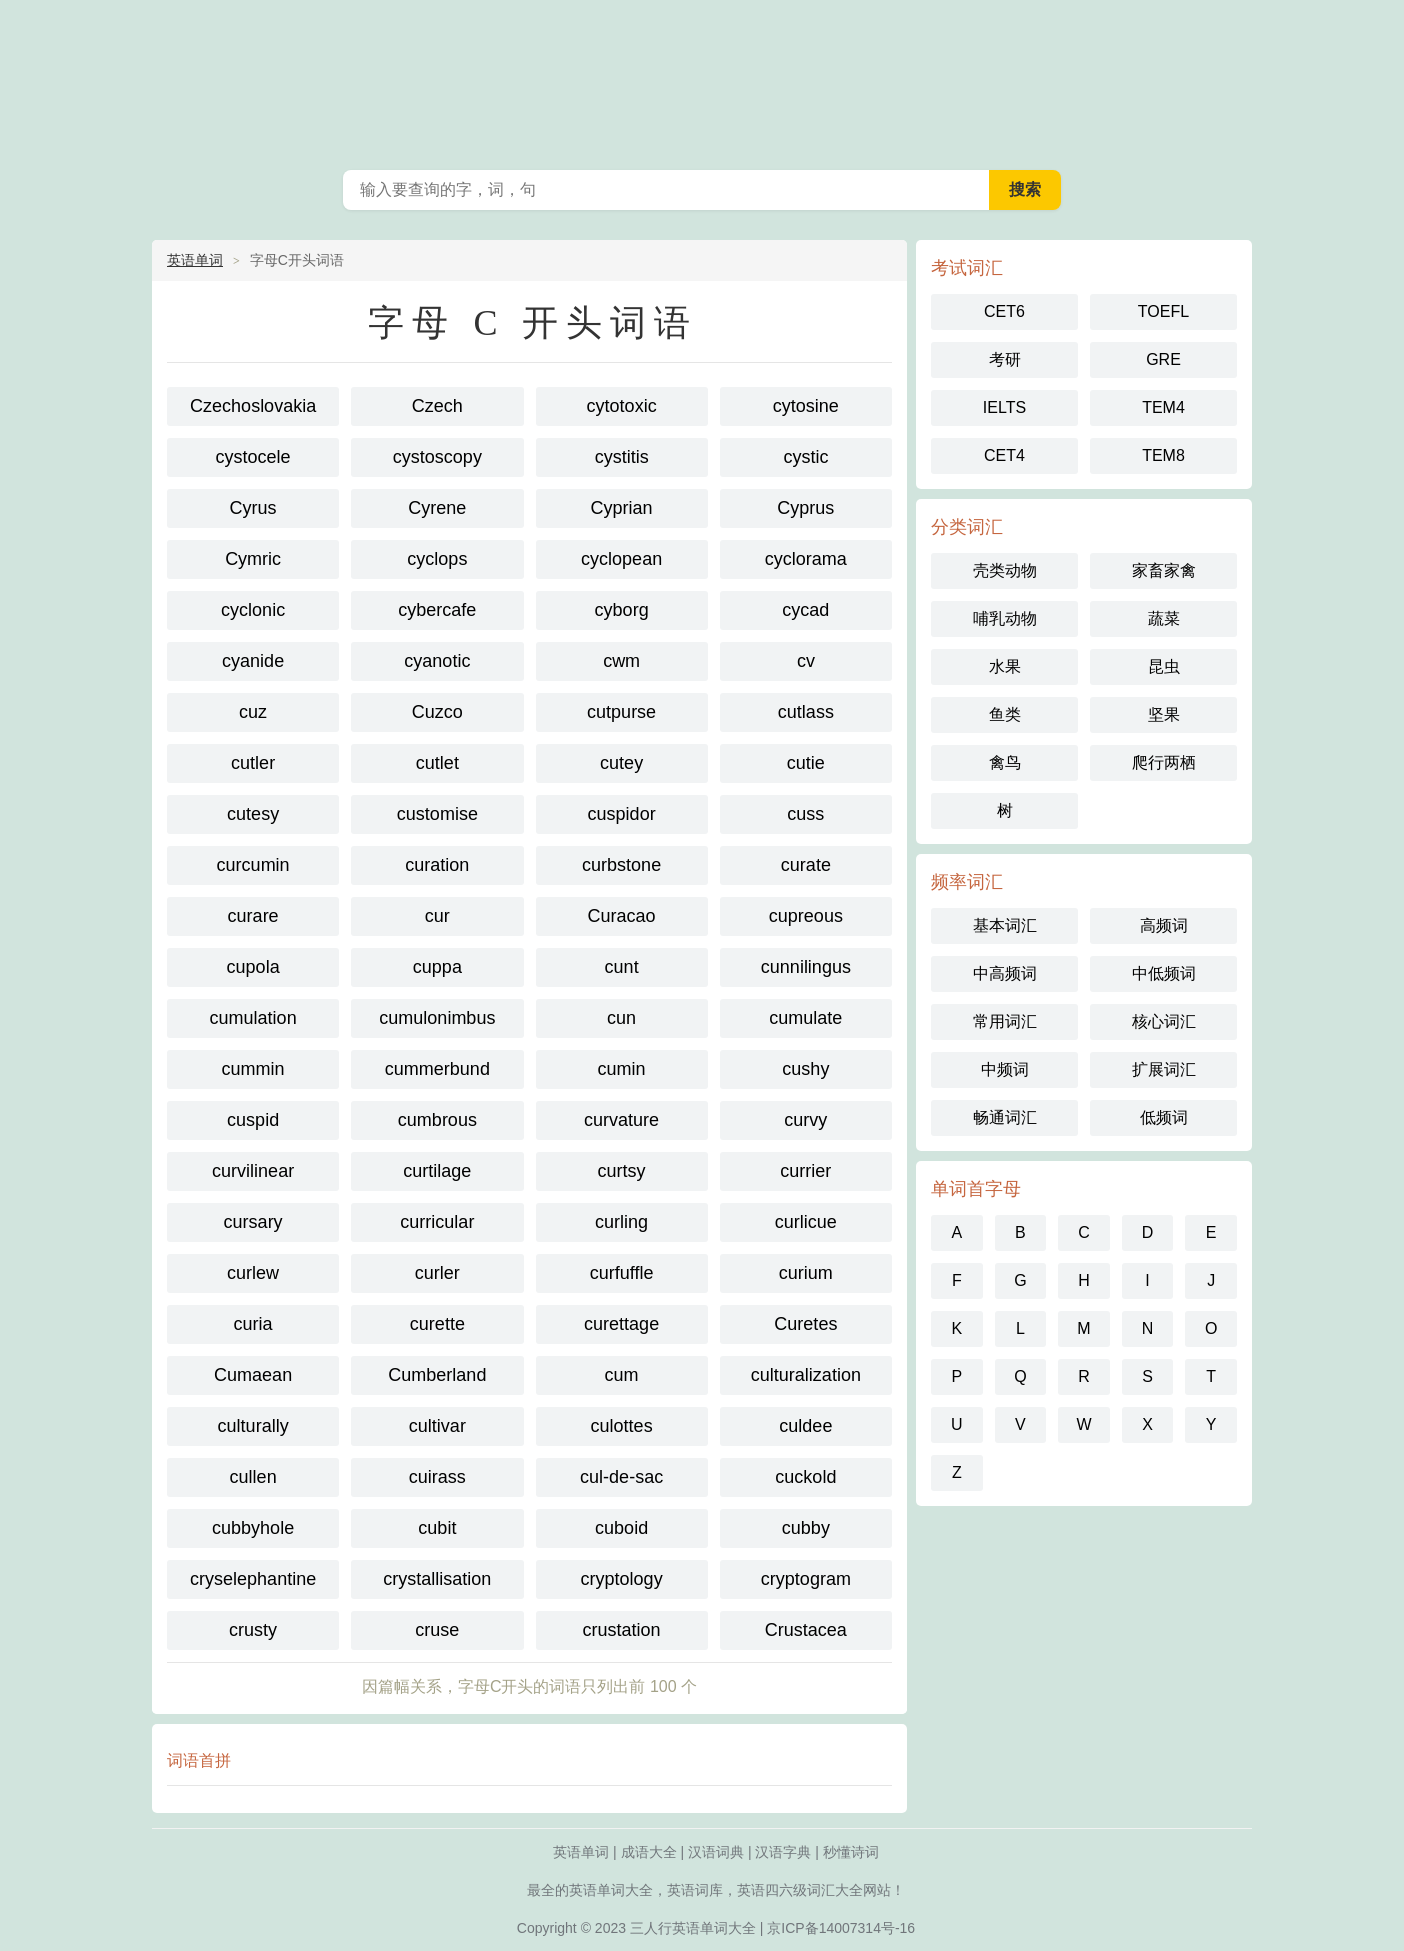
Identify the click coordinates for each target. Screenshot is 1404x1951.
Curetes (805, 1324)
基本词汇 (1005, 925)
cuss (805, 814)
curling (621, 1222)
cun (621, 1018)
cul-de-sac (621, 1477)
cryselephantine (253, 1579)
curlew (253, 1273)
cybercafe (437, 610)
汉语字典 (783, 1852)
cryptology (622, 1579)
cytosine (806, 406)
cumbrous (437, 1120)
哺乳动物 (1005, 618)
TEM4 (1163, 407)
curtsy (622, 1171)
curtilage (437, 1171)
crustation (622, 1630)
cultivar (437, 1426)
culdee (805, 1426)
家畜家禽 (1164, 570)
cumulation (253, 1018)
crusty (253, 1630)
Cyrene (437, 508)
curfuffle (622, 1273)
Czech (437, 406)
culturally (253, 1426)
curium (806, 1273)
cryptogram (806, 1579)
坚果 (1164, 714)
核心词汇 (1164, 1021)
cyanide (253, 661)
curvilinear (253, 1171)
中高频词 (1005, 973)
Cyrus (253, 508)
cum (622, 1375)
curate (806, 865)
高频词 (1164, 925)
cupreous (806, 916)
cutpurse (621, 712)
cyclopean (621, 559)
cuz (253, 712)
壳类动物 (1005, 570)
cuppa (437, 967)
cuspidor (622, 814)
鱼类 (1005, 714)
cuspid (253, 1120)
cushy (805, 1069)
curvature (621, 1120)
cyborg (622, 610)
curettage (621, 1324)
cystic (805, 457)
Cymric (253, 559)
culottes (622, 1426)
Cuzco (437, 712)
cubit (437, 1528)
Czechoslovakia (253, 406)
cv (806, 661)
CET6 (1004, 311)
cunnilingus (806, 967)
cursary (253, 1222)
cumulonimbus (437, 1018)
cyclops (437, 559)
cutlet (437, 763)
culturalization (806, 1375)
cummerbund (437, 1069)
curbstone (621, 865)
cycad (805, 610)
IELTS (1004, 407)
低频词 (1164, 1117)
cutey (621, 763)
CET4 (1004, 455)
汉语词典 (716, 1852)
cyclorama (806, 559)
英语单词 (195, 260)
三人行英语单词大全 (693, 1928)
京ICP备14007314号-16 (841, 1928)
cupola (253, 967)
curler (437, 1273)
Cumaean (253, 1375)
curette (437, 1324)
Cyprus (805, 508)
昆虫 (1164, 666)
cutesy (253, 814)
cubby (806, 1528)
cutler (253, 763)
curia (253, 1324)
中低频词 (1164, 973)
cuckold (805, 1477)
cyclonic (253, 610)
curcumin (253, 865)
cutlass (806, 712)
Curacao (622, 916)
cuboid (621, 1528)
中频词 (1005, 1069)
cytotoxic (622, 406)
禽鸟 (1005, 762)
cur (437, 916)
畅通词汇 (1005, 1117)
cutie (806, 763)
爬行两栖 (1164, 762)
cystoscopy (437, 457)
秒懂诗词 (851, 1852)
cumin (622, 1069)
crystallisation (437, 1579)
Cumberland (437, 1375)
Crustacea (806, 1630)
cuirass (437, 1477)
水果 (1005, 666)
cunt (622, 967)
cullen (253, 1477)
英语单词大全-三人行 (702, 80)
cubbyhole (253, 1528)
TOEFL (1163, 311)
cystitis (622, 457)
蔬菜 (1164, 618)
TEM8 (1163, 455)
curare (253, 916)
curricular (437, 1222)
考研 (1005, 359)
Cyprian (622, 508)
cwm (621, 661)
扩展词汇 (1164, 1069)
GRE (1163, 359)
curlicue (806, 1222)
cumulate (805, 1018)
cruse (437, 1630)
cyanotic (437, 661)
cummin (253, 1069)
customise (437, 814)
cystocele (253, 457)
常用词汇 (1005, 1021)
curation (437, 865)
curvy (805, 1120)
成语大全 (649, 1852)
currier (805, 1171)
